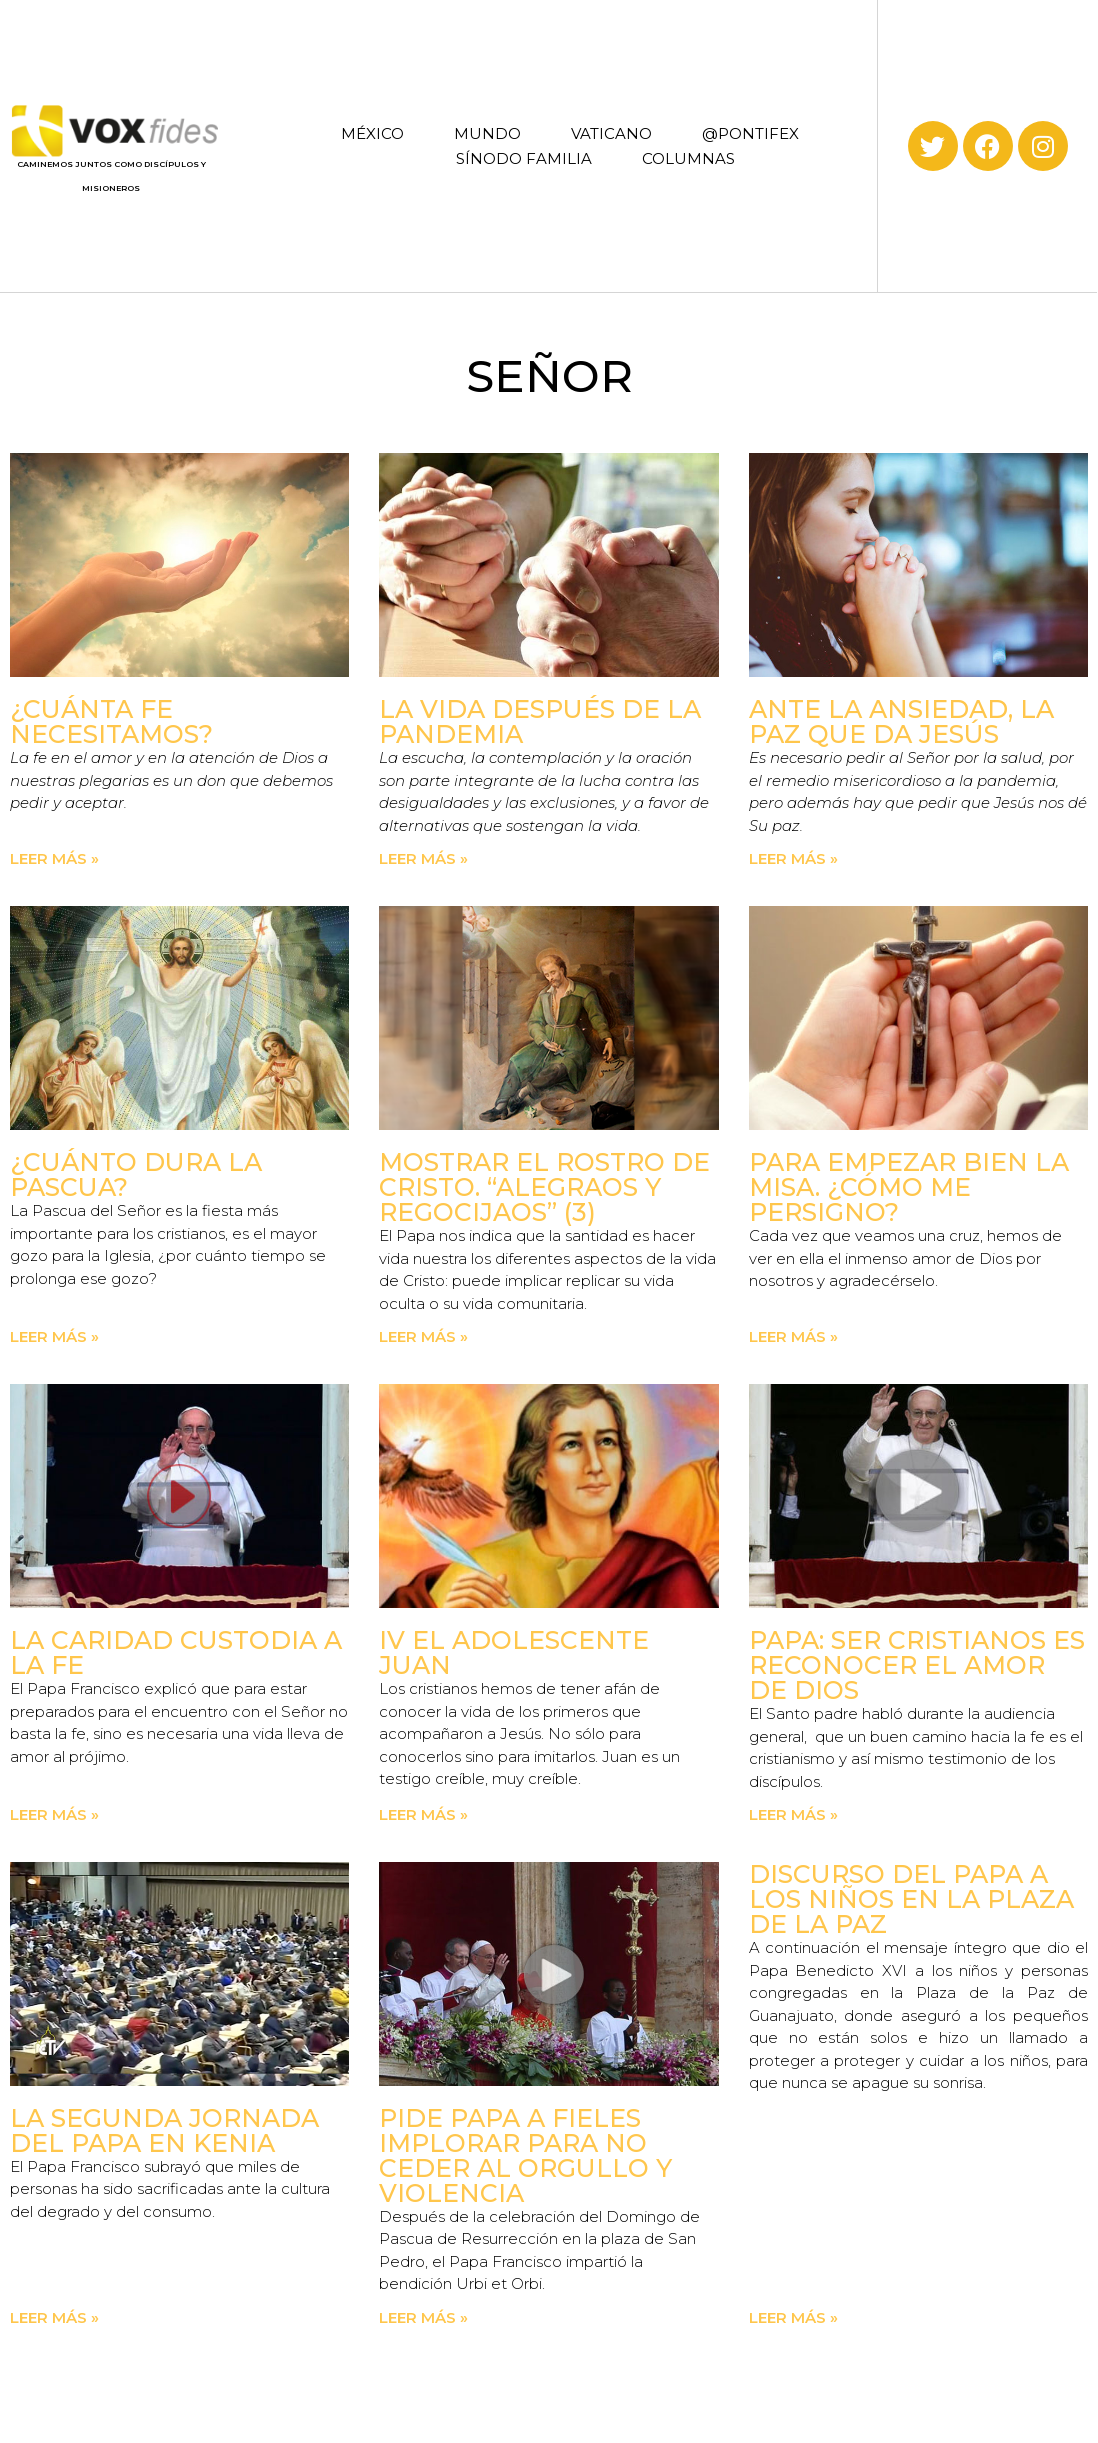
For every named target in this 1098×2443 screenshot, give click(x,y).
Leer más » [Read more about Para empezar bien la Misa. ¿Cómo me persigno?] (793, 1336)
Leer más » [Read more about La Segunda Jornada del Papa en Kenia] (54, 2317)
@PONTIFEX (750, 133)
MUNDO (487, 133)
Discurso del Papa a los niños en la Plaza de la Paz (911, 1899)
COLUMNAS (688, 158)
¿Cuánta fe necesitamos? (111, 721)
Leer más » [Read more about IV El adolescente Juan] (423, 1814)
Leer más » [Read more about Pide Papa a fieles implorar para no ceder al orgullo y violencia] (423, 2317)
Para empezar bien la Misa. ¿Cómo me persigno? (909, 1187)
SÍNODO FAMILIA (524, 158)
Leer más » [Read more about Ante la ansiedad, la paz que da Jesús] (793, 858)
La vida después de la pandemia (540, 721)
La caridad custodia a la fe (176, 1652)
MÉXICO (372, 133)
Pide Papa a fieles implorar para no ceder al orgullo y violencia (525, 2155)
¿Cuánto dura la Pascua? (136, 1174)
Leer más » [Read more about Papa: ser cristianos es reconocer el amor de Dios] (793, 1814)
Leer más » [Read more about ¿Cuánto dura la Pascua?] (54, 1336)
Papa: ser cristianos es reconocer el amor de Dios (917, 1665)
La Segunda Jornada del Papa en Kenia (164, 2130)
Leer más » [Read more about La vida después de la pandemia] (423, 858)
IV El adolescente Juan (514, 1652)
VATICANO (611, 133)
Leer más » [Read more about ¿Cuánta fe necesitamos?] (54, 858)
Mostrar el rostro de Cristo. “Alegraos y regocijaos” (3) (544, 1187)
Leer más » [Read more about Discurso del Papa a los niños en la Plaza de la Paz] (793, 2317)
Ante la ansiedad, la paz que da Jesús (901, 721)
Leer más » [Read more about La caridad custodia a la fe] (54, 1814)
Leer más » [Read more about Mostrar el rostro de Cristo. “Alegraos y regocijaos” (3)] (423, 1336)
